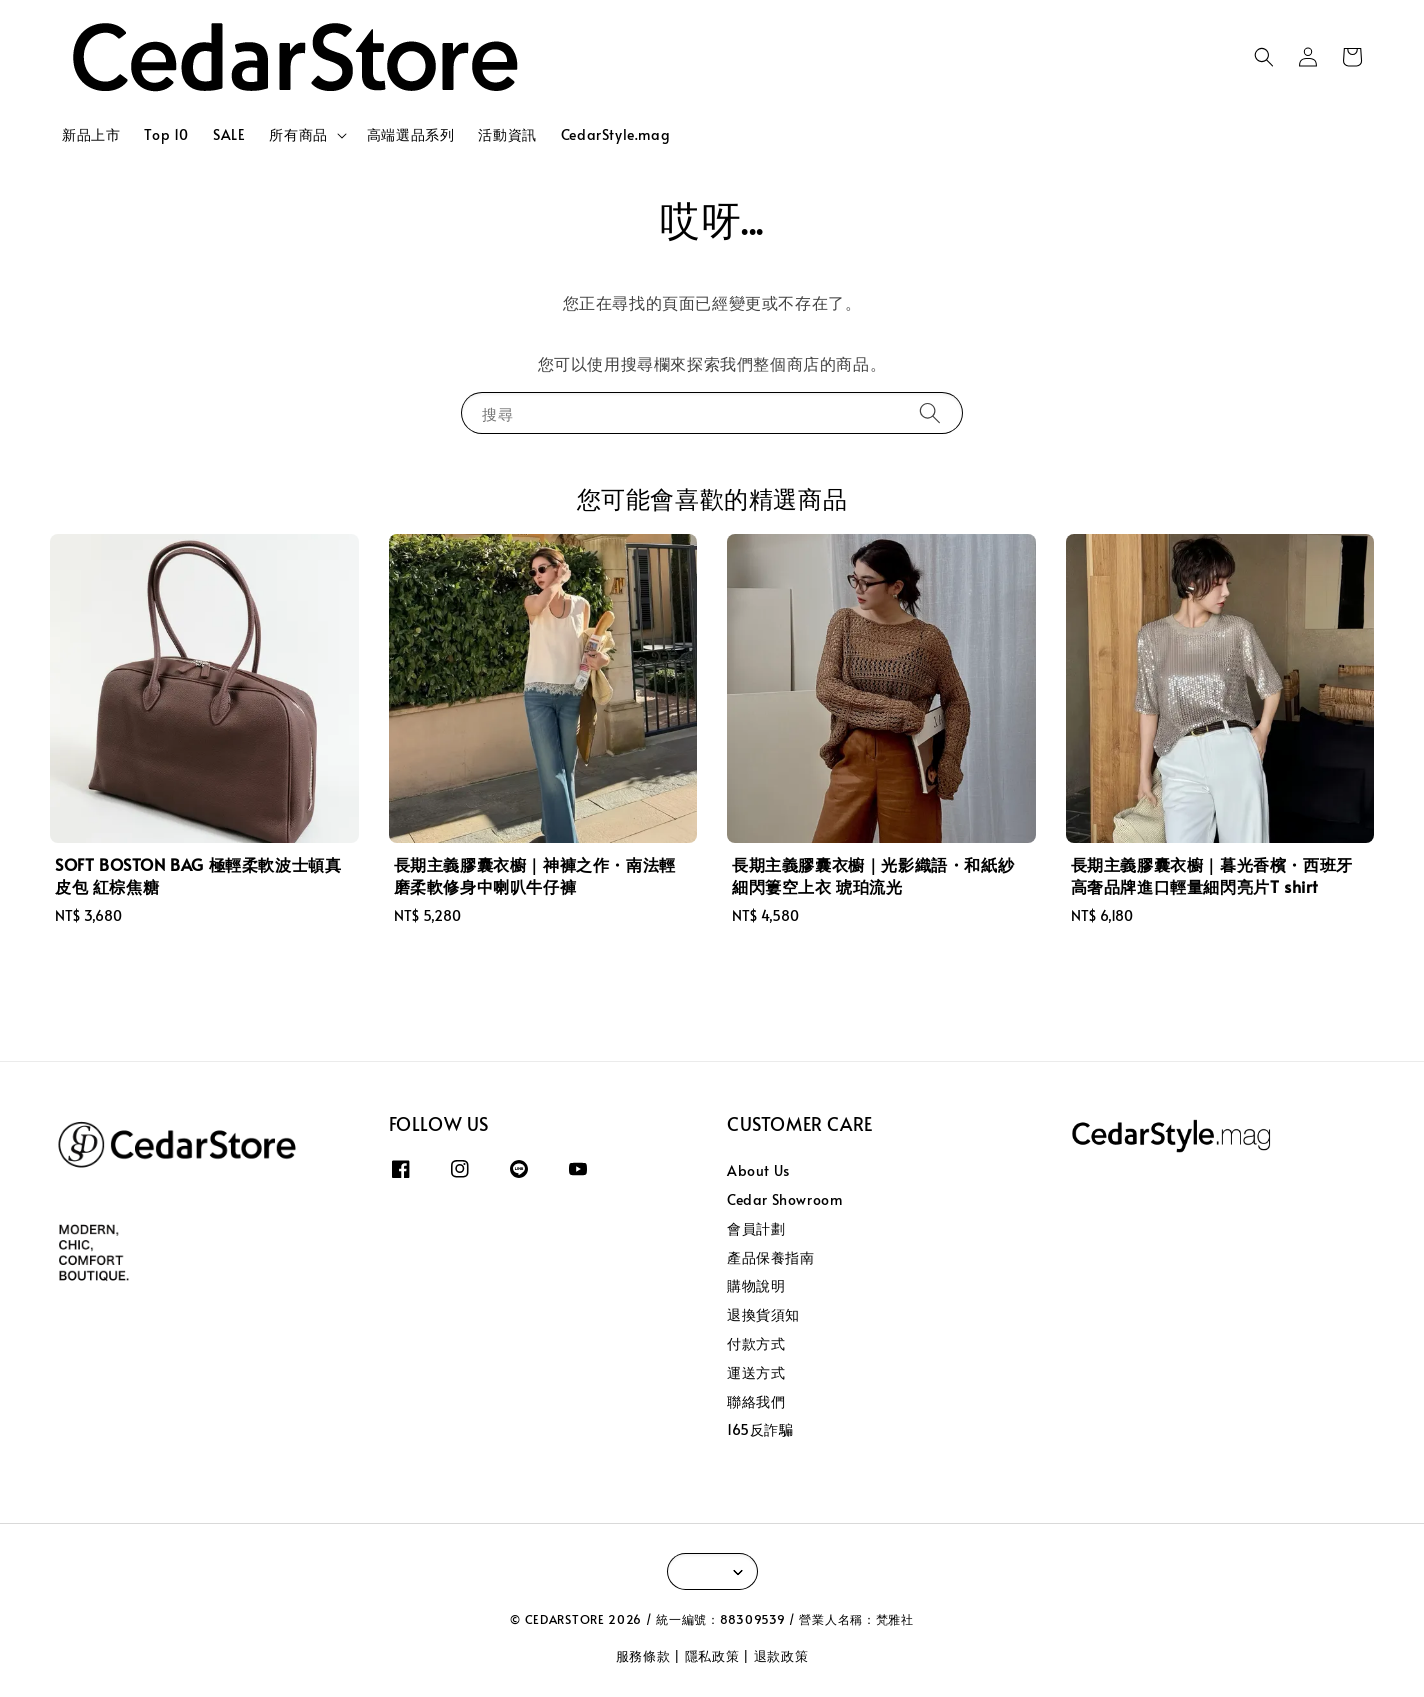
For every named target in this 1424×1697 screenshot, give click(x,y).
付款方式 (756, 1343)
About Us (758, 1171)
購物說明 (756, 1285)
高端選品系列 (411, 134)
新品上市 (91, 134)
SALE (229, 134)
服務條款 (643, 1656)
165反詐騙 (760, 1429)
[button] (1264, 57)
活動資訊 (507, 134)
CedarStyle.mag (615, 134)
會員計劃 (756, 1228)
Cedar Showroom (784, 1199)
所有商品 (298, 135)
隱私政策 (712, 1656)
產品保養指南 (771, 1257)
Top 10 (166, 134)
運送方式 (756, 1372)
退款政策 (781, 1656)
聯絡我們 (756, 1401)
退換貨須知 (763, 1314)
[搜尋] (930, 412)
